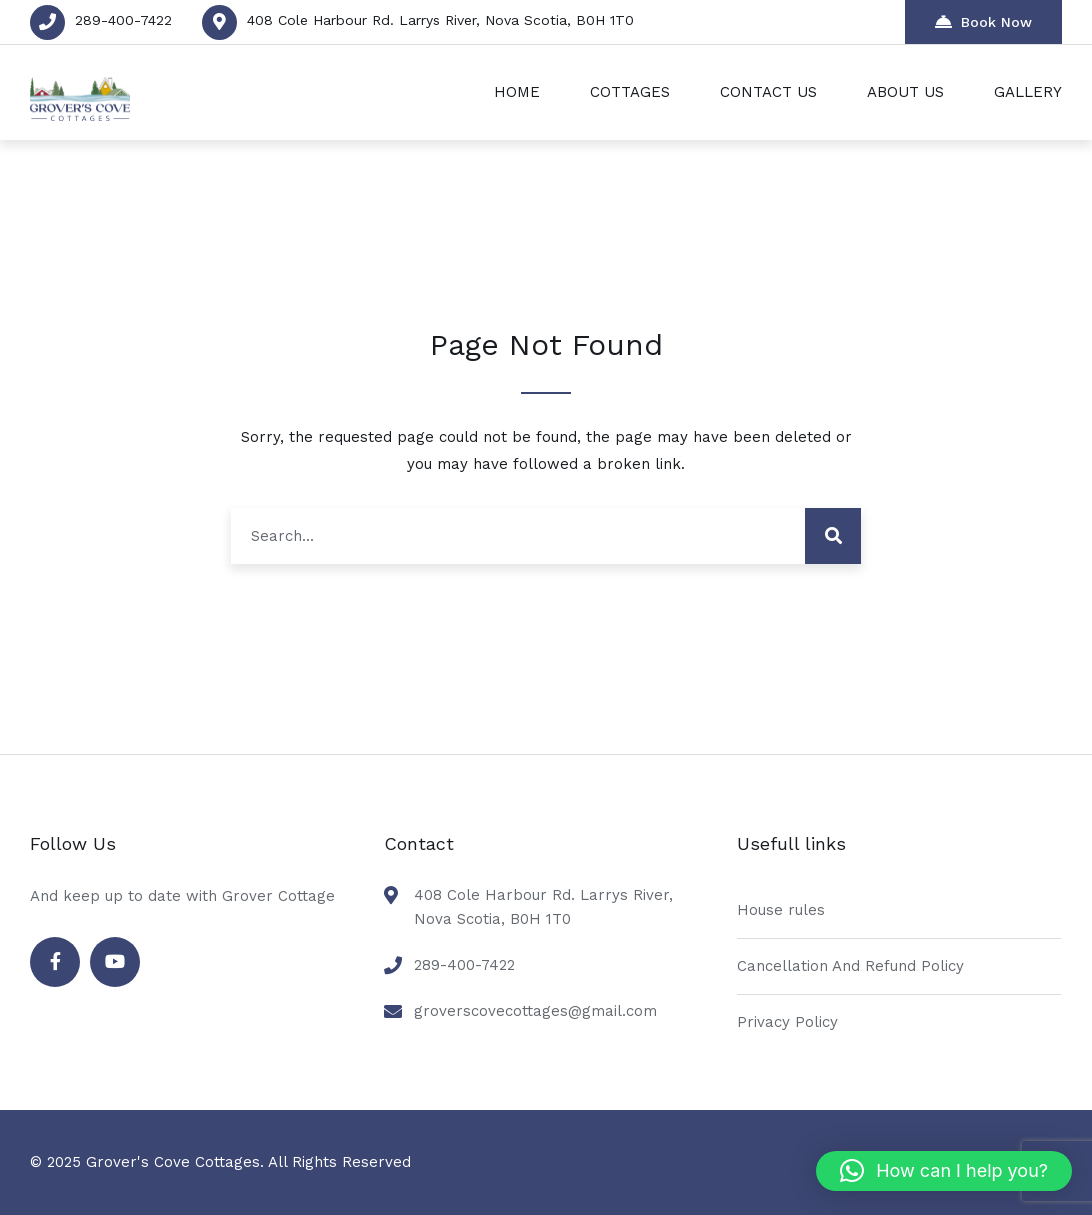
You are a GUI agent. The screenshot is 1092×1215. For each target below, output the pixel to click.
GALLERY (1028, 92)
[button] (944, 1171)
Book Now (983, 21)
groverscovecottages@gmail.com (535, 1011)
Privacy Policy (787, 1022)
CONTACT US (768, 92)
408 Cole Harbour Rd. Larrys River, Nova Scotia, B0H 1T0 (440, 20)
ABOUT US (905, 92)
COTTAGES (630, 92)
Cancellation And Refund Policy (850, 966)
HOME (517, 92)
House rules (781, 910)
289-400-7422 (123, 20)
